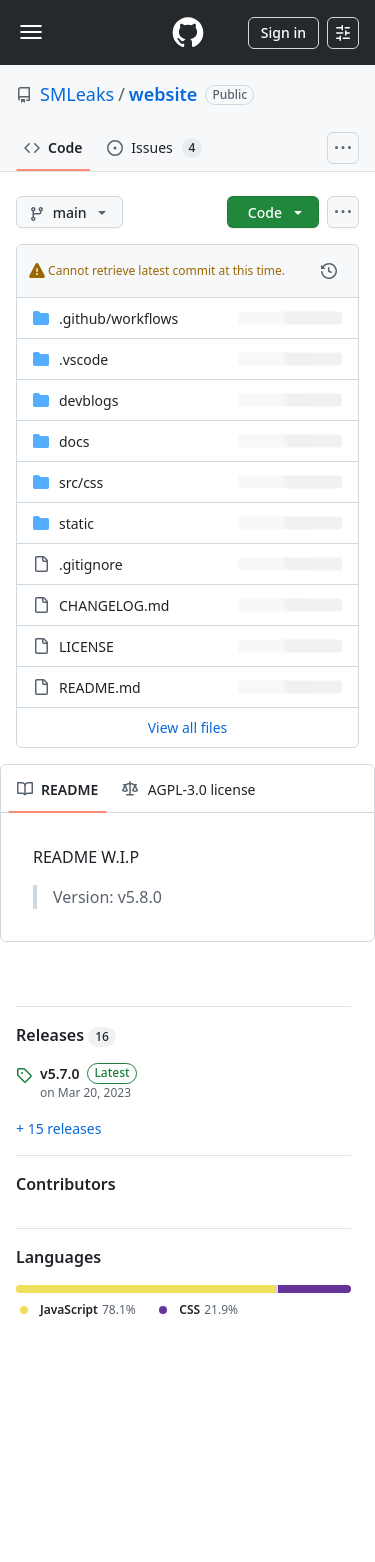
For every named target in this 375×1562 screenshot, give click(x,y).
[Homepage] (188, 32)
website (163, 94)
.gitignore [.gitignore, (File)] (91, 564)
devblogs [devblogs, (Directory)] (88, 400)
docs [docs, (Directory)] (74, 441)
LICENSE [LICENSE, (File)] (86, 646)
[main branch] (69, 212)
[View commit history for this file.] (329, 271)
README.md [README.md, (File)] (100, 687)
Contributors (66, 1184)
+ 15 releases (58, 1128)
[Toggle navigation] (31, 32)
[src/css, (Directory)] (81, 482)
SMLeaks (77, 94)
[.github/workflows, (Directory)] (118, 318)
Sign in (283, 32)
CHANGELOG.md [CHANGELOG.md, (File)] (114, 605)
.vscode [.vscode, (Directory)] (83, 359)
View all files (188, 727)
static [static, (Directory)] (76, 523)
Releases (66, 1035)
